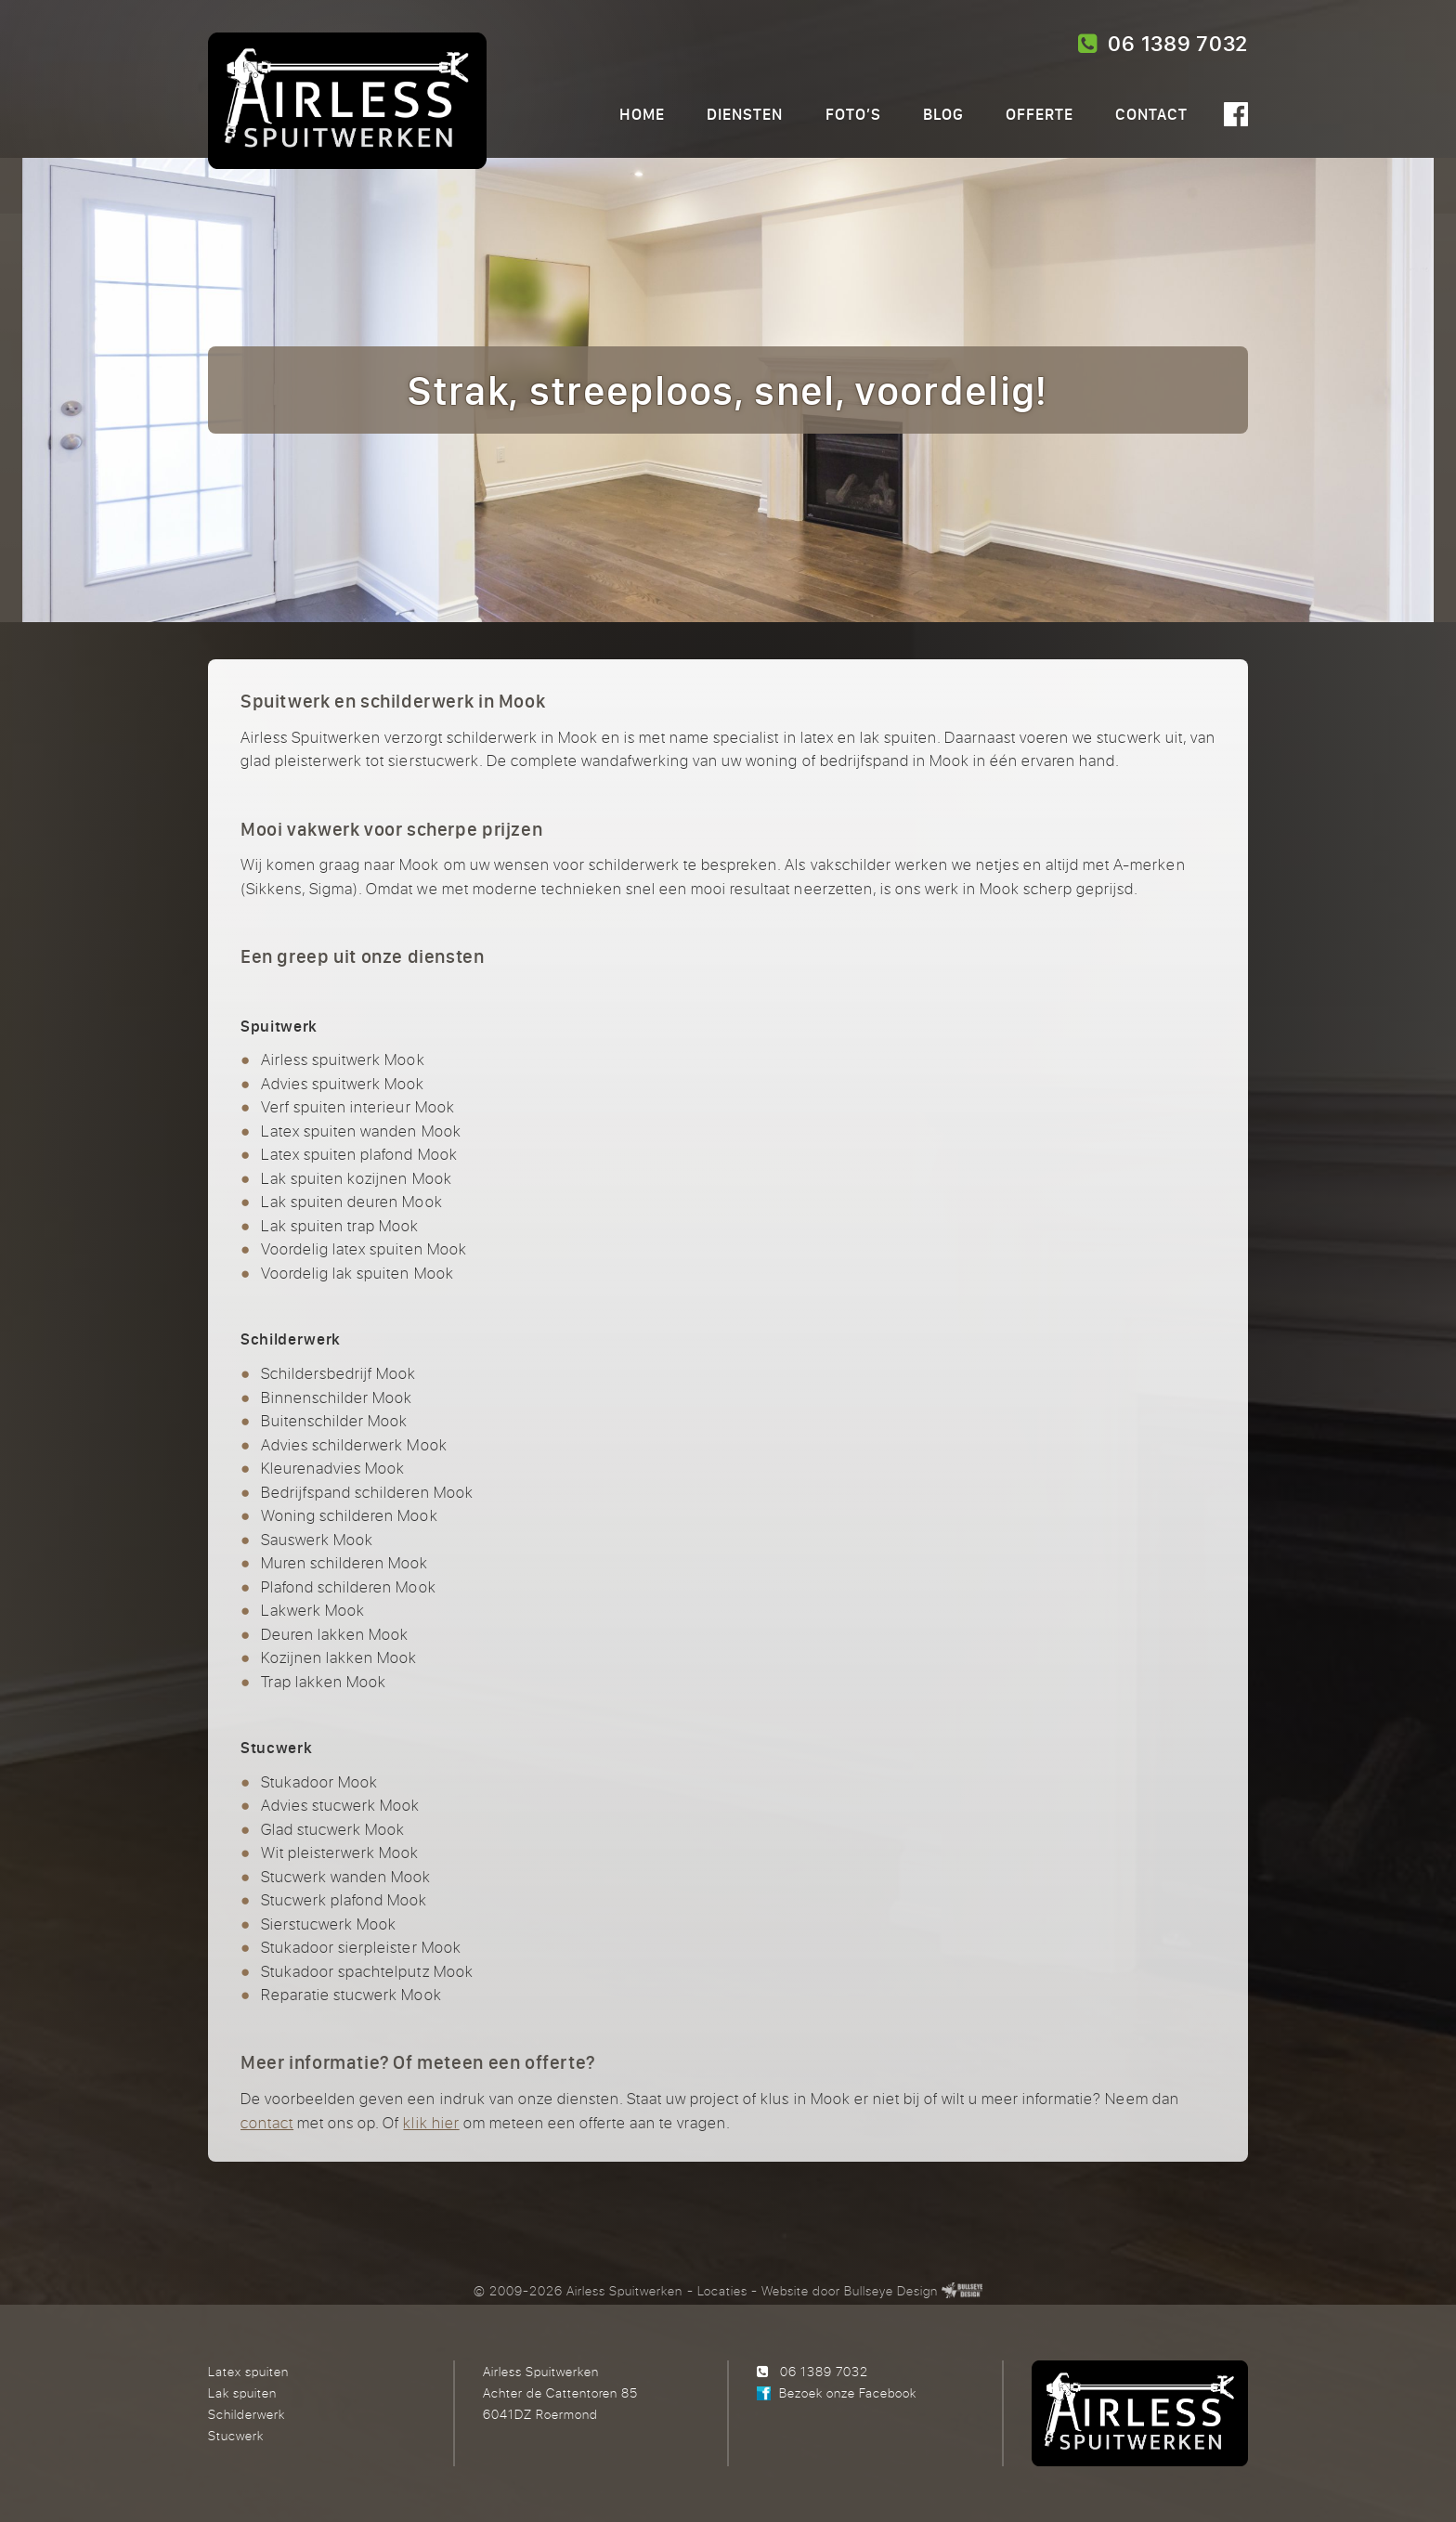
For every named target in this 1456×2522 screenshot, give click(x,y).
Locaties (722, 2290)
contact (266, 2122)
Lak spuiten (242, 2392)
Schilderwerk (246, 2414)
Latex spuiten (248, 2371)
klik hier (431, 2122)
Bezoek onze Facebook (847, 2392)
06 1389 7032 (1163, 43)
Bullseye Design (891, 2290)
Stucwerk (236, 2435)
